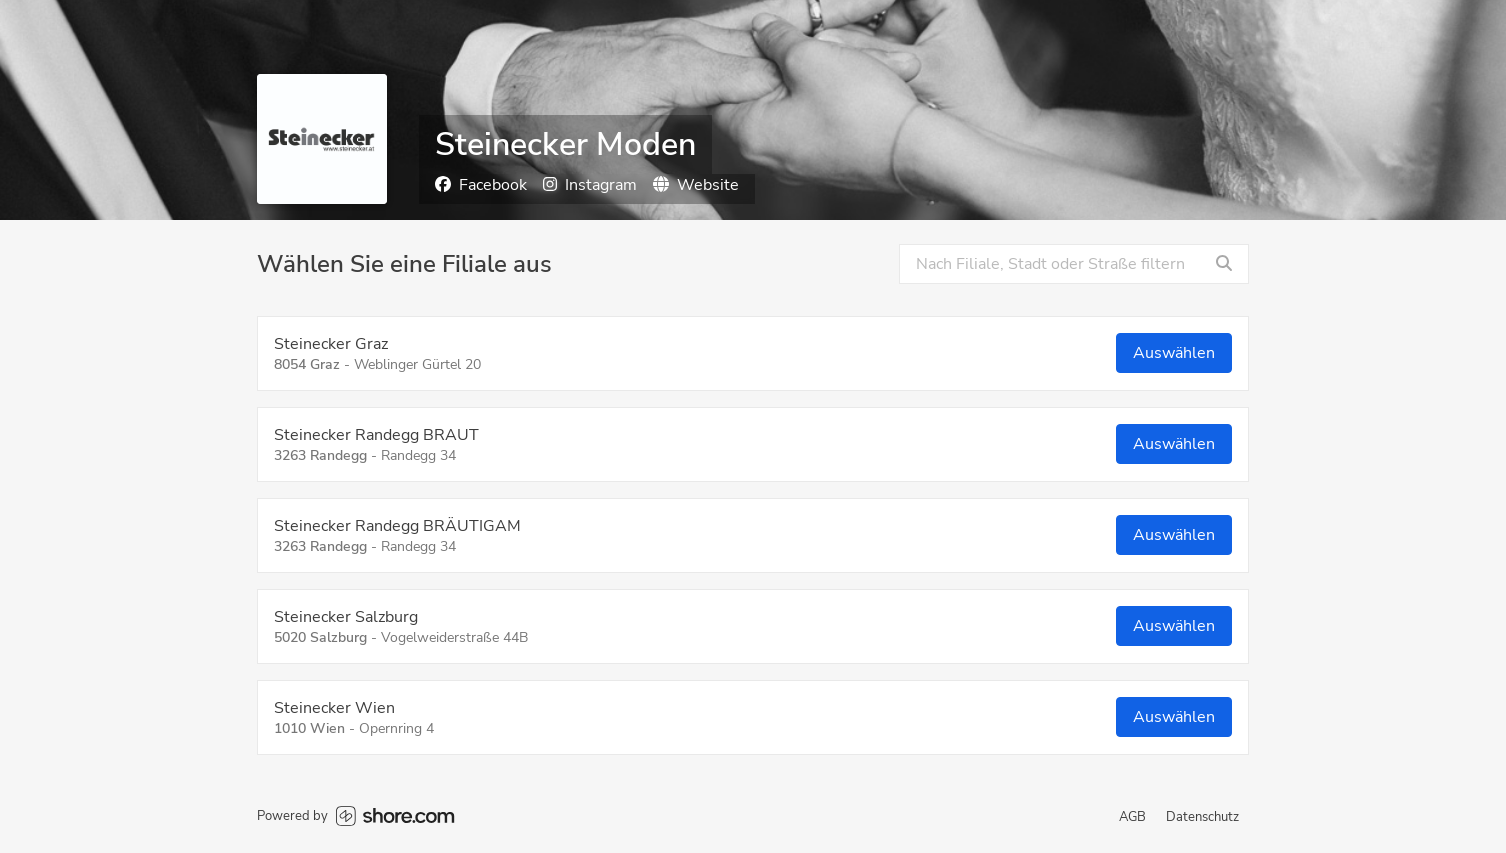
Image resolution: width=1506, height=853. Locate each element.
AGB (1132, 817)
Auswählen (1174, 353)
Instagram (590, 185)
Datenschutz (1202, 817)
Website (696, 185)
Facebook (481, 185)
